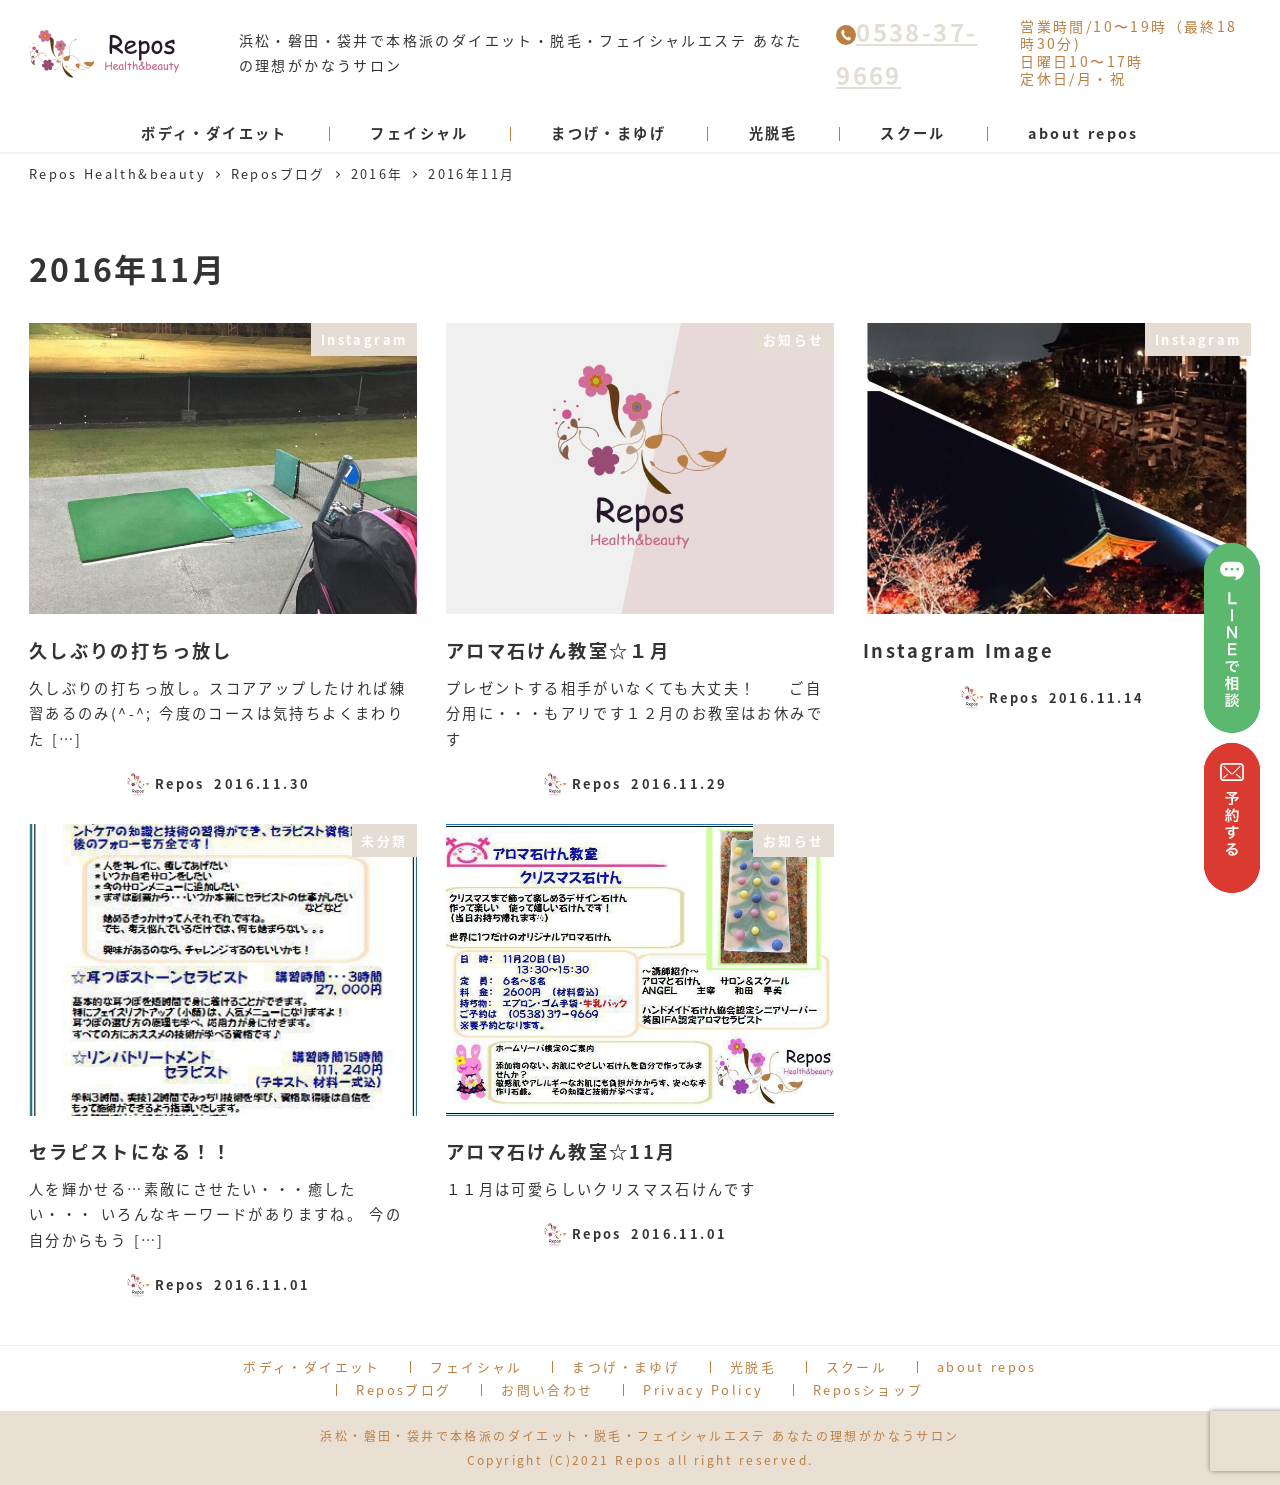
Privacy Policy (703, 1389)
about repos (987, 1366)
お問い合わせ (547, 1389)
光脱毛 (753, 1366)
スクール (857, 1366)
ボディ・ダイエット (312, 1366)
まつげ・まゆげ (626, 1366)
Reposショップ (868, 1389)
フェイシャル (476, 1366)
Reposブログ (403, 1389)
